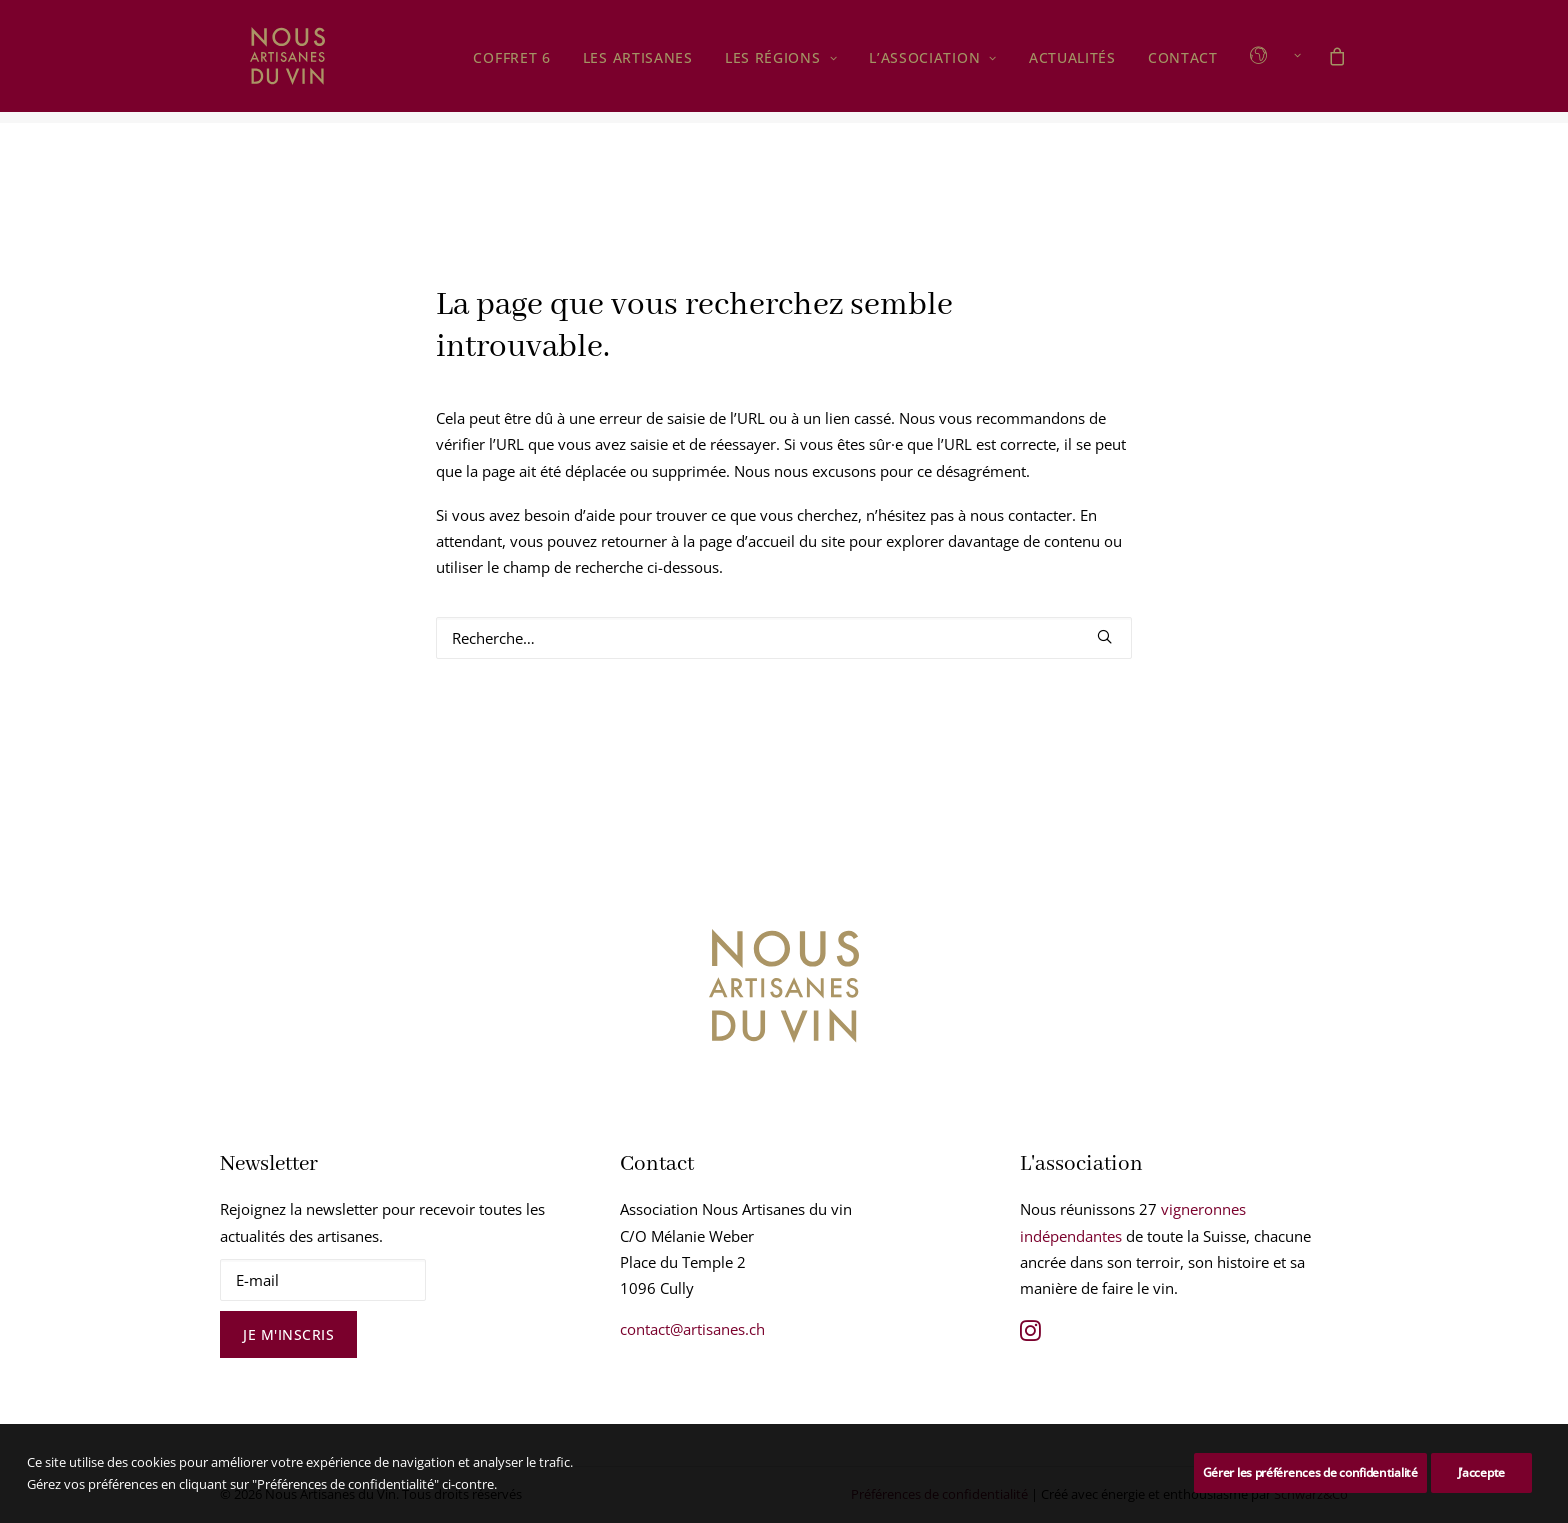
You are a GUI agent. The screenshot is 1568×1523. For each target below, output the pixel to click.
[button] (1269, 62)
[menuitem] (511, 65)
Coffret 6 (511, 64)
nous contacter (1021, 516)
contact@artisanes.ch (692, 1330)
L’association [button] (933, 64)
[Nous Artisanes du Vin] (266, 62)
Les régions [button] (781, 64)
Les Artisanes (638, 64)
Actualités (1072, 64)
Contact (1183, 64)
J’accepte (1481, 1472)
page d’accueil (747, 542)
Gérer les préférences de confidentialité (1310, 1472)
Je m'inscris (288, 1335)
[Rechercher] (784, 639)
